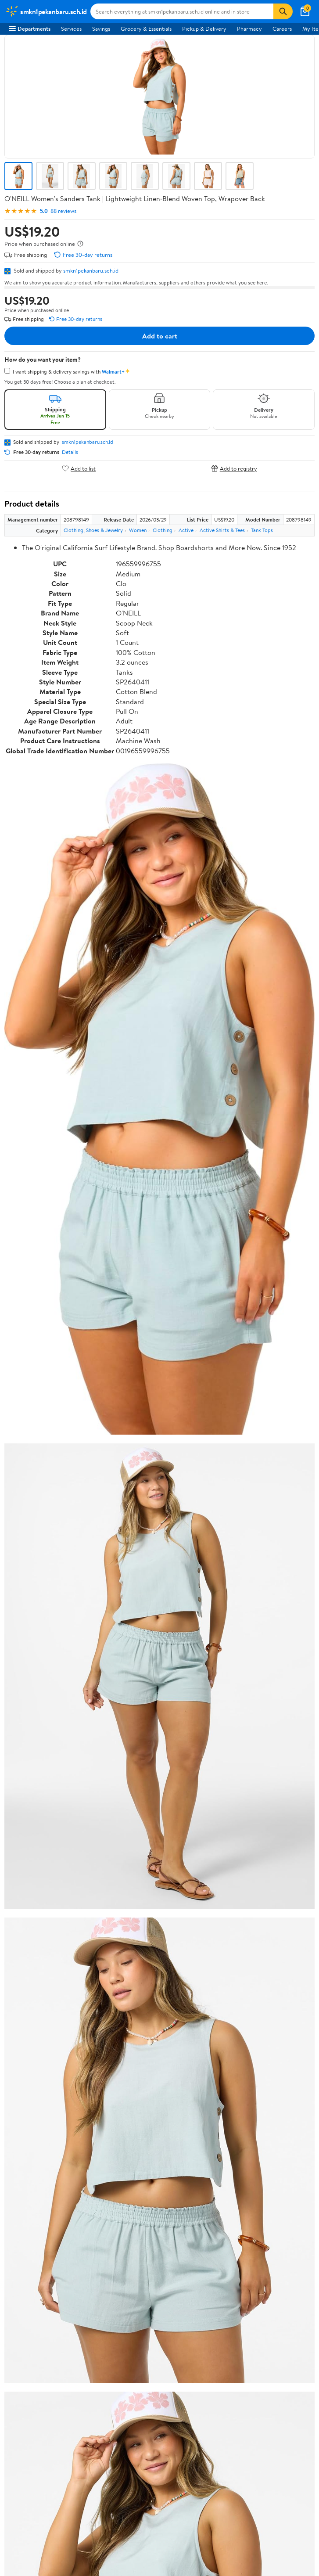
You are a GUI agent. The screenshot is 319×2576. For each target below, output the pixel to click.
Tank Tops (262, 530)
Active (186, 530)
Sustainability (25, 2178)
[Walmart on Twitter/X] (29, 2502)
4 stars (110, 1944)
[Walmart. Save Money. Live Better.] (46, 11)
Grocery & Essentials (146, 28)
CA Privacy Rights (31, 2407)
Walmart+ (21, 2255)
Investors (20, 2166)
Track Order (205, 2089)
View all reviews (34, 1997)
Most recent (51, 2025)
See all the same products (281, 1808)
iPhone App (23, 2460)
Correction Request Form (50, 1872)
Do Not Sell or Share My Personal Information (65, 2432)
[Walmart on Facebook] (13, 2502)
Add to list (79, 468)
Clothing (162, 530)
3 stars (110, 1954)
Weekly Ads (259, 2089)
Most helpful (155, 2025)
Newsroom (22, 2154)
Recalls (17, 2319)
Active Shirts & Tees (222, 530)
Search (299, 2025)
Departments (29, 28)
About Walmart (28, 2130)
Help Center (150, 2089)
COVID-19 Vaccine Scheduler (45, 2295)
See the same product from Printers (268, 1346)
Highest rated (103, 2025)
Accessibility (24, 2331)
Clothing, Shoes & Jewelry (93, 530)
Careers (282, 28)
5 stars (110, 1935)
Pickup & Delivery (204, 28)
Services (71, 28)
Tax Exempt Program (34, 2355)
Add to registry (234, 468)
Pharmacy (249, 28)
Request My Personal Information (50, 2420)
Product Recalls (28, 2343)
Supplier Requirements (37, 2191)
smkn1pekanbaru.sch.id (90, 270)
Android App (24, 2472)
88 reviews (63, 211)
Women (138, 530)
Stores (17, 2230)
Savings (101, 28)
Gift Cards (21, 2267)
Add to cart (159, 336)
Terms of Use (25, 2383)
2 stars (110, 1964)
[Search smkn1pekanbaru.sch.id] (182, 11)
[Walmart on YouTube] (45, 2502)
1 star (112, 1973)
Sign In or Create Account (77, 2089)
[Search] (283, 11)
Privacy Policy (26, 2396)
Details (70, 452)
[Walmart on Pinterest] (61, 2502)
